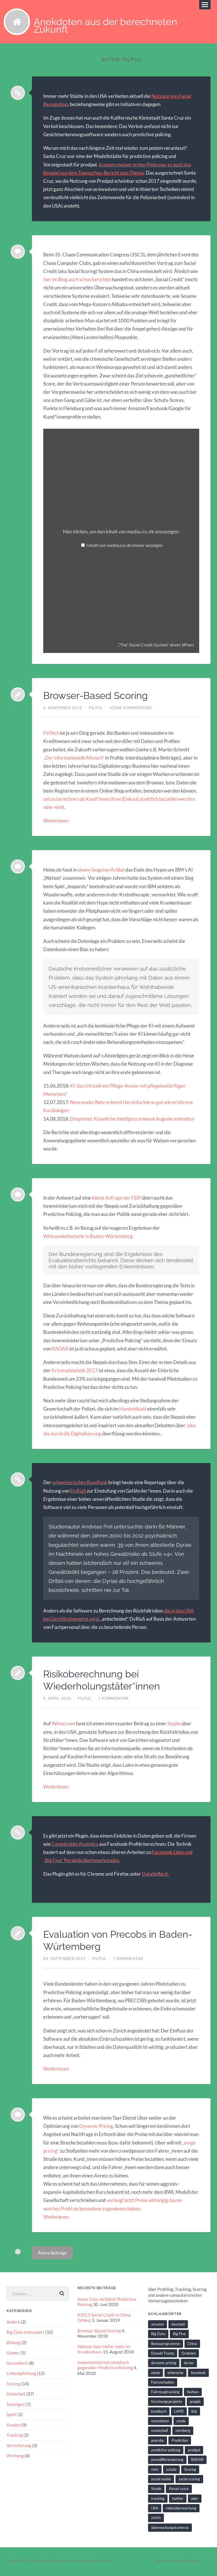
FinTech (51, 735)
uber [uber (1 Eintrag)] (194, 2500)
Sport (11, 2415)
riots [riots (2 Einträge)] (155, 2471)
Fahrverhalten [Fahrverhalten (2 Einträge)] (162, 2384)
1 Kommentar (113, 1699)
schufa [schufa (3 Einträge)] (171, 2471)
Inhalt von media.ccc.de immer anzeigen (124, 546)
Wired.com (63, 1725)
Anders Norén (188, 2562)
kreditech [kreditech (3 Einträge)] (158, 2412)
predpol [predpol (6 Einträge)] (194, 2451)
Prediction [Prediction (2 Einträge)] (180, 2441)
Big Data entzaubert (25, 2333)
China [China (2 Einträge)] (192, 2345)
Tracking (14, 2435)
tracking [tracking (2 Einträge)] (157, 2500)
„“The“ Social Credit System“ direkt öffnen (156, 646)
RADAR (60, 1350)
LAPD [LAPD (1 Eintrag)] (179, 2412)
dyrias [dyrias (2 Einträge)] (189, 2364)
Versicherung (18, 2446)
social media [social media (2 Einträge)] (161, 2480)
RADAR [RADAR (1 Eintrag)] (197, 2461)
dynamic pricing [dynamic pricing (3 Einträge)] (163, 2364)
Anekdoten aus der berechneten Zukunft (108, 26)
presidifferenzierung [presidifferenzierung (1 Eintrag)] (167, 2461)
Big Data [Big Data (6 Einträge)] (158, 2335)
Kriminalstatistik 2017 (74, 1372)
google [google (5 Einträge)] (195, 2403)
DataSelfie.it (155, 1875)
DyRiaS (78, 1492)
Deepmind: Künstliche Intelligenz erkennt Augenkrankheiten (132, 1120)
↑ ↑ (208, 2562)
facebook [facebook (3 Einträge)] (198, 2374)
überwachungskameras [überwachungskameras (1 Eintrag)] (170, 2529)
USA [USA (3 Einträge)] (154, 2509)
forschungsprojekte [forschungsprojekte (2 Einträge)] (166, 2403)
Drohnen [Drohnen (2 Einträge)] (189, 2355)
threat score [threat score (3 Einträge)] (179, 2490)
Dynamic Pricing (96, 2128)
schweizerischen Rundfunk (79, 1484)
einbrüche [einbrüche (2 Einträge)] (175, 2374)
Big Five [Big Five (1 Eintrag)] (179, 2335)
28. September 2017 (64, 1960)
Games (12, 2354)
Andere (13, 2323)
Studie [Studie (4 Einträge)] (156, 2490)
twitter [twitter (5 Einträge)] (177, 2500)
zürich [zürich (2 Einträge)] (156, 2519)
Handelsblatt (132, 1410)
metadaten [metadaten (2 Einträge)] (160, 2422)
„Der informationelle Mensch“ (73, 759)
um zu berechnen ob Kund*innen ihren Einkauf (91, 801)
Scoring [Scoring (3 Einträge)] (190, 2471)
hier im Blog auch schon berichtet (77, 281)
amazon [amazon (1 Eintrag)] (157, 2326)
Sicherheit (15, 2394)
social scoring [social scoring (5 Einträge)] (189, 2480)
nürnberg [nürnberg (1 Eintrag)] (182, 2432)
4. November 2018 (62, 709)
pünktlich (149, 801)
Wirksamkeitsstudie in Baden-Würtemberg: (88, 1237)
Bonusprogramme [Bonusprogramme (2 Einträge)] (165, 2345)
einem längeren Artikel (101, 871)
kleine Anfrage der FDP (116, 1199)
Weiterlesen (56, 822)
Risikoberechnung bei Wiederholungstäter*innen (105, 1681)
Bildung (13, 2343)
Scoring (13, 2384)
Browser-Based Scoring (98, 697)
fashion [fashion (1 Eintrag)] (193, 2393)
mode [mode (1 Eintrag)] (181, 2422)
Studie (173, 1725)
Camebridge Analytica (74, 1846)
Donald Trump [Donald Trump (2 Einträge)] (162, 2355)
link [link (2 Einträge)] (194, 2412)
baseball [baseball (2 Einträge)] (178, 2326)
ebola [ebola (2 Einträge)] (155, 2374)
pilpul (96, 709)
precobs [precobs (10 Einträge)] (157, 2441)
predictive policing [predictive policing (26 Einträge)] (165, 2451)
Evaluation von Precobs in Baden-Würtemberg (103, 1942)
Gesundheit (17, 2364)
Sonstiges (15, 2405)
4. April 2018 (57, 1699)
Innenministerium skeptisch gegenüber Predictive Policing (105, 2366)
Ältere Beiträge (52, 2254)
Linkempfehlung (21, 2374)
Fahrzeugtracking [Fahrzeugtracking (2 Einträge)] (165, 2393)
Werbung (15, 2456)
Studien (13, 2425)
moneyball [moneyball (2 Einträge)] (159, 2432)
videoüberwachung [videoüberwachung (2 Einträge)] (181, 2509)
